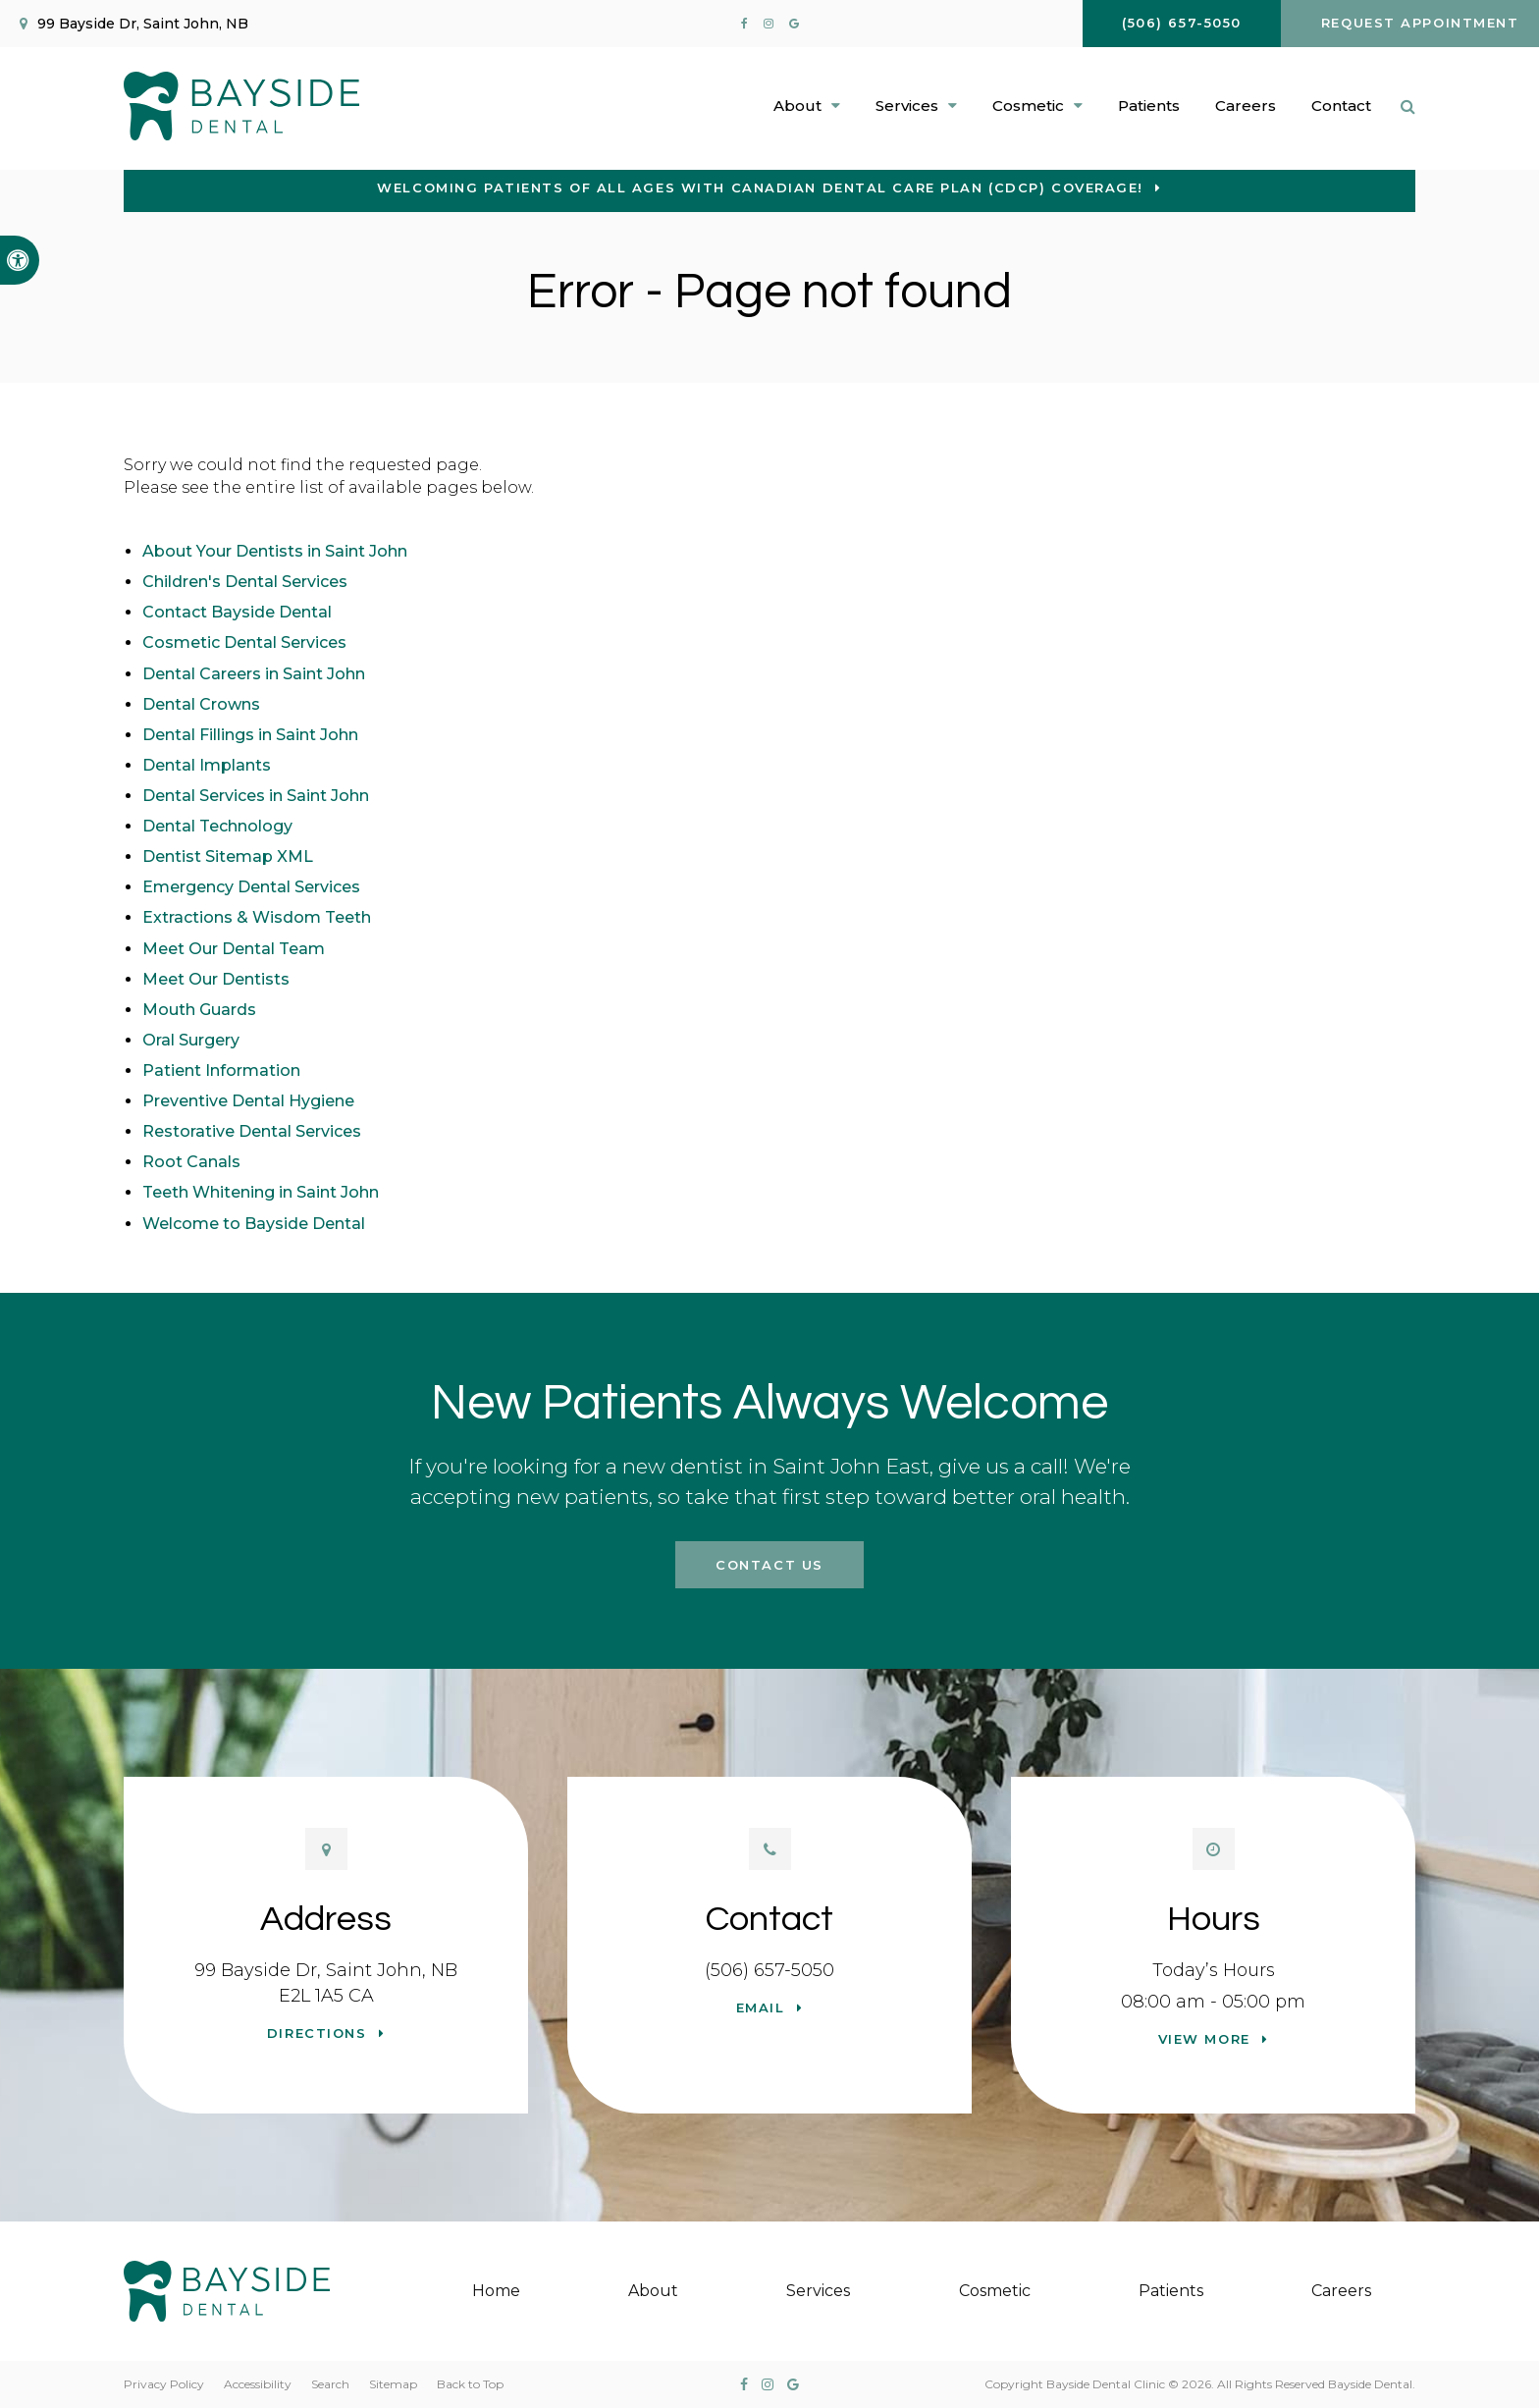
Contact (1341, 105)
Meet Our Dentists (216, 979)
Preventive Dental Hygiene (248, 1101)
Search (330, 2384)
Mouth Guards (199, 1009)
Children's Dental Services (244, 581)
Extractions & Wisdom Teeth (256, 917)
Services (818, 2290)
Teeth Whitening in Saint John (260, 1192)
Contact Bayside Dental (237, 612)
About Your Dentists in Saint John (274, 551)
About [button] (797, 105)
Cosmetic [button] (1028, 105)
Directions (317, 2033)
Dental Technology (217, 826)
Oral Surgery (190, 1040)
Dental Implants (206, 765)
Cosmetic (995, 2290)
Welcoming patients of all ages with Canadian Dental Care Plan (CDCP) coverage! (760, 187)
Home (496, 2290)
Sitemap (393, 2384)
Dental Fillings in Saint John (250, 734)
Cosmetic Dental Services (244, 642)
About (653, 2290)
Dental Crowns (201, 704)
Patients (1149, 105)
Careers (1245, 105)
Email (760, 2007)
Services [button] (907, 105)
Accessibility (258, 2384)
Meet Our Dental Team (233, 948)
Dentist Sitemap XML (227, 856)
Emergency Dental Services (251, 887)
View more (1204, 2039)
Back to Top (470, 2384)
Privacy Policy (164, 2384)
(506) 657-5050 (769, 1970)
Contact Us (769, 1565)
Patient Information (221, 1070)
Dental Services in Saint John (255, 795)
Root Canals (191, 1161)
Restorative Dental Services (251, 1131)
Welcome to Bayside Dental (253, 1223)
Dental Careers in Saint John (253, 674)
